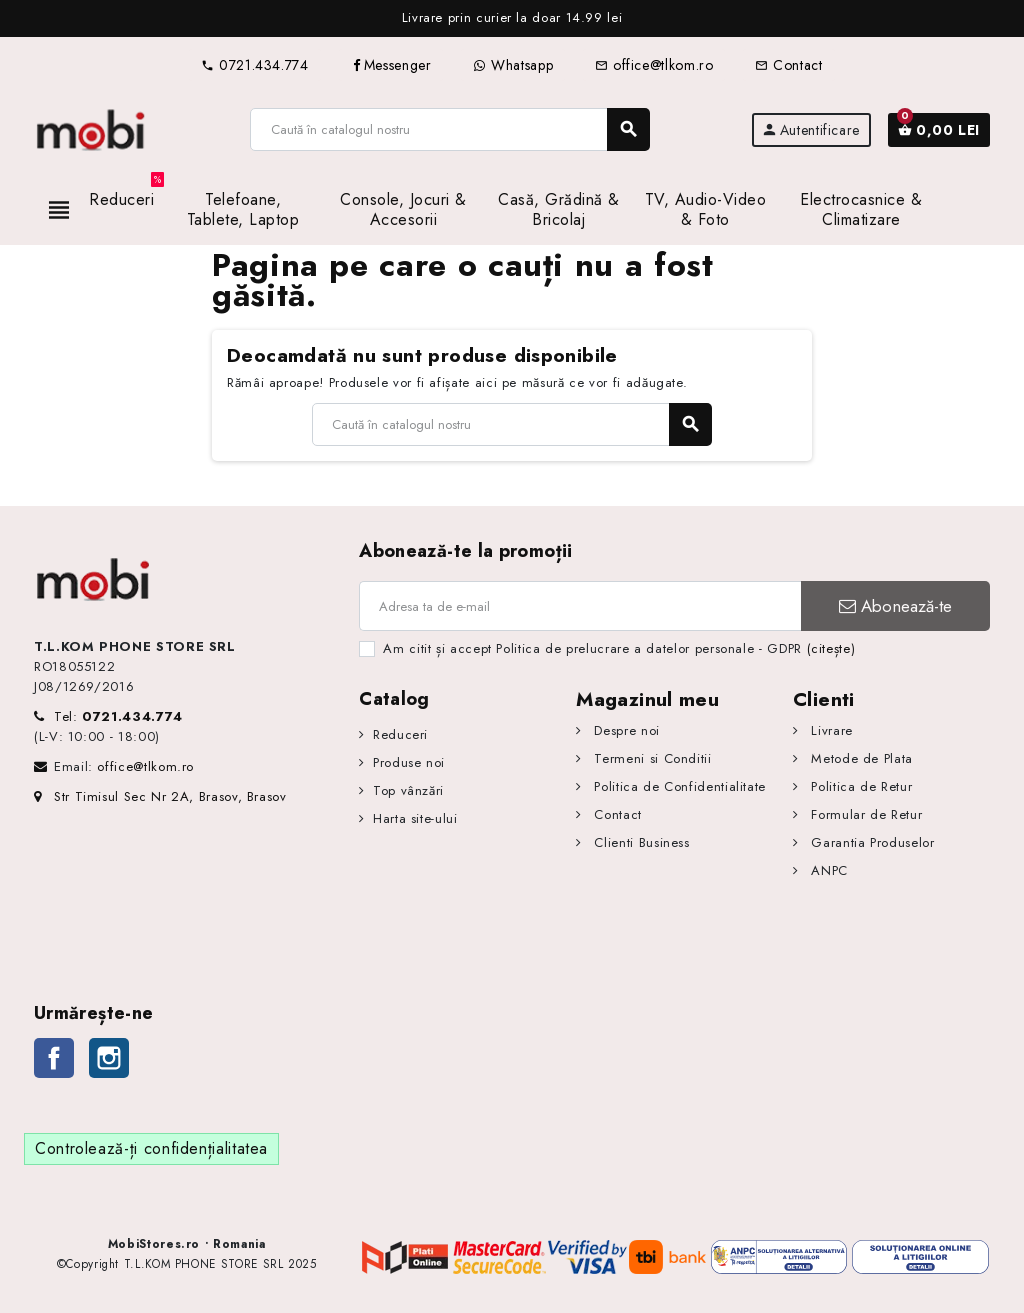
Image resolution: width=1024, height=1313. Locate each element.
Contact (788, 65)
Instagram (109, 1058)
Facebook (54, 1058)
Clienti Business (640, 842)
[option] (512, 18)
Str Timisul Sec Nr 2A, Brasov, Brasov (160, 796)
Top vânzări (408, 790)
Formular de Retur (865, 814)
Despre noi (625, 730)
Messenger (391, 65)
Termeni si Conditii (651, 758)
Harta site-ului (415, 818)
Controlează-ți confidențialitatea (151, 1148)
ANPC (827, 870)
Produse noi (409, 762)
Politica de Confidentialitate (678, 786)
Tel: (118, 716)
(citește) (831, 648)
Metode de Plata (860, 758)
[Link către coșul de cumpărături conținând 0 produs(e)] (939, 130)
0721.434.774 (254, 65)
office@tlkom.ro (654, 65)
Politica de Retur (860, 786)
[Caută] (449, 129)
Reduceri (400, 734)
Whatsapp (513, 65)
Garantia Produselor (871, 842)
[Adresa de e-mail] (579, 606)
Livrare (830, 730)
